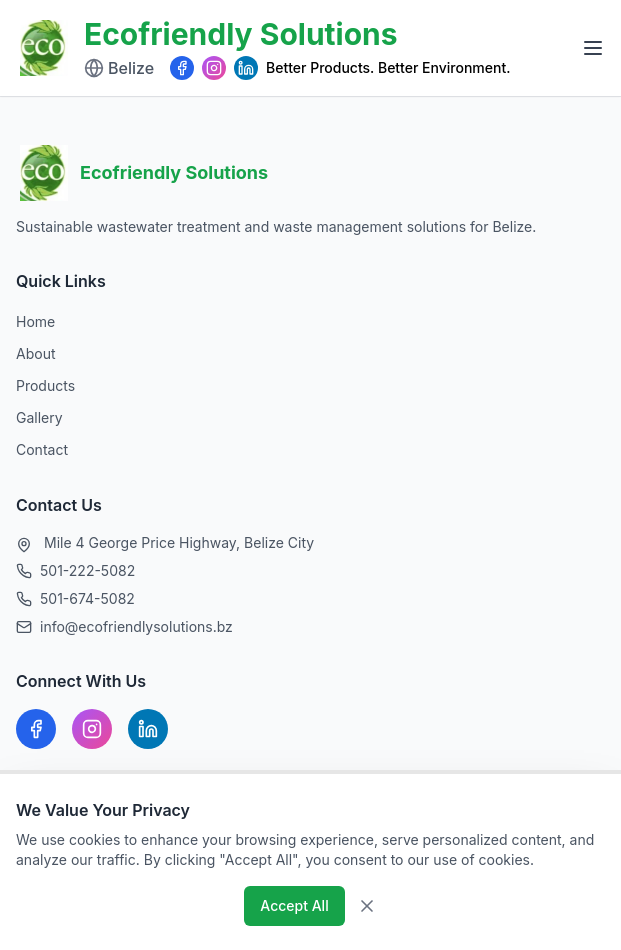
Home (35, 321)
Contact (42, 449)
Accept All (294, 905)
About (35, 353)
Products (45, 385)
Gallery (39, 417)
